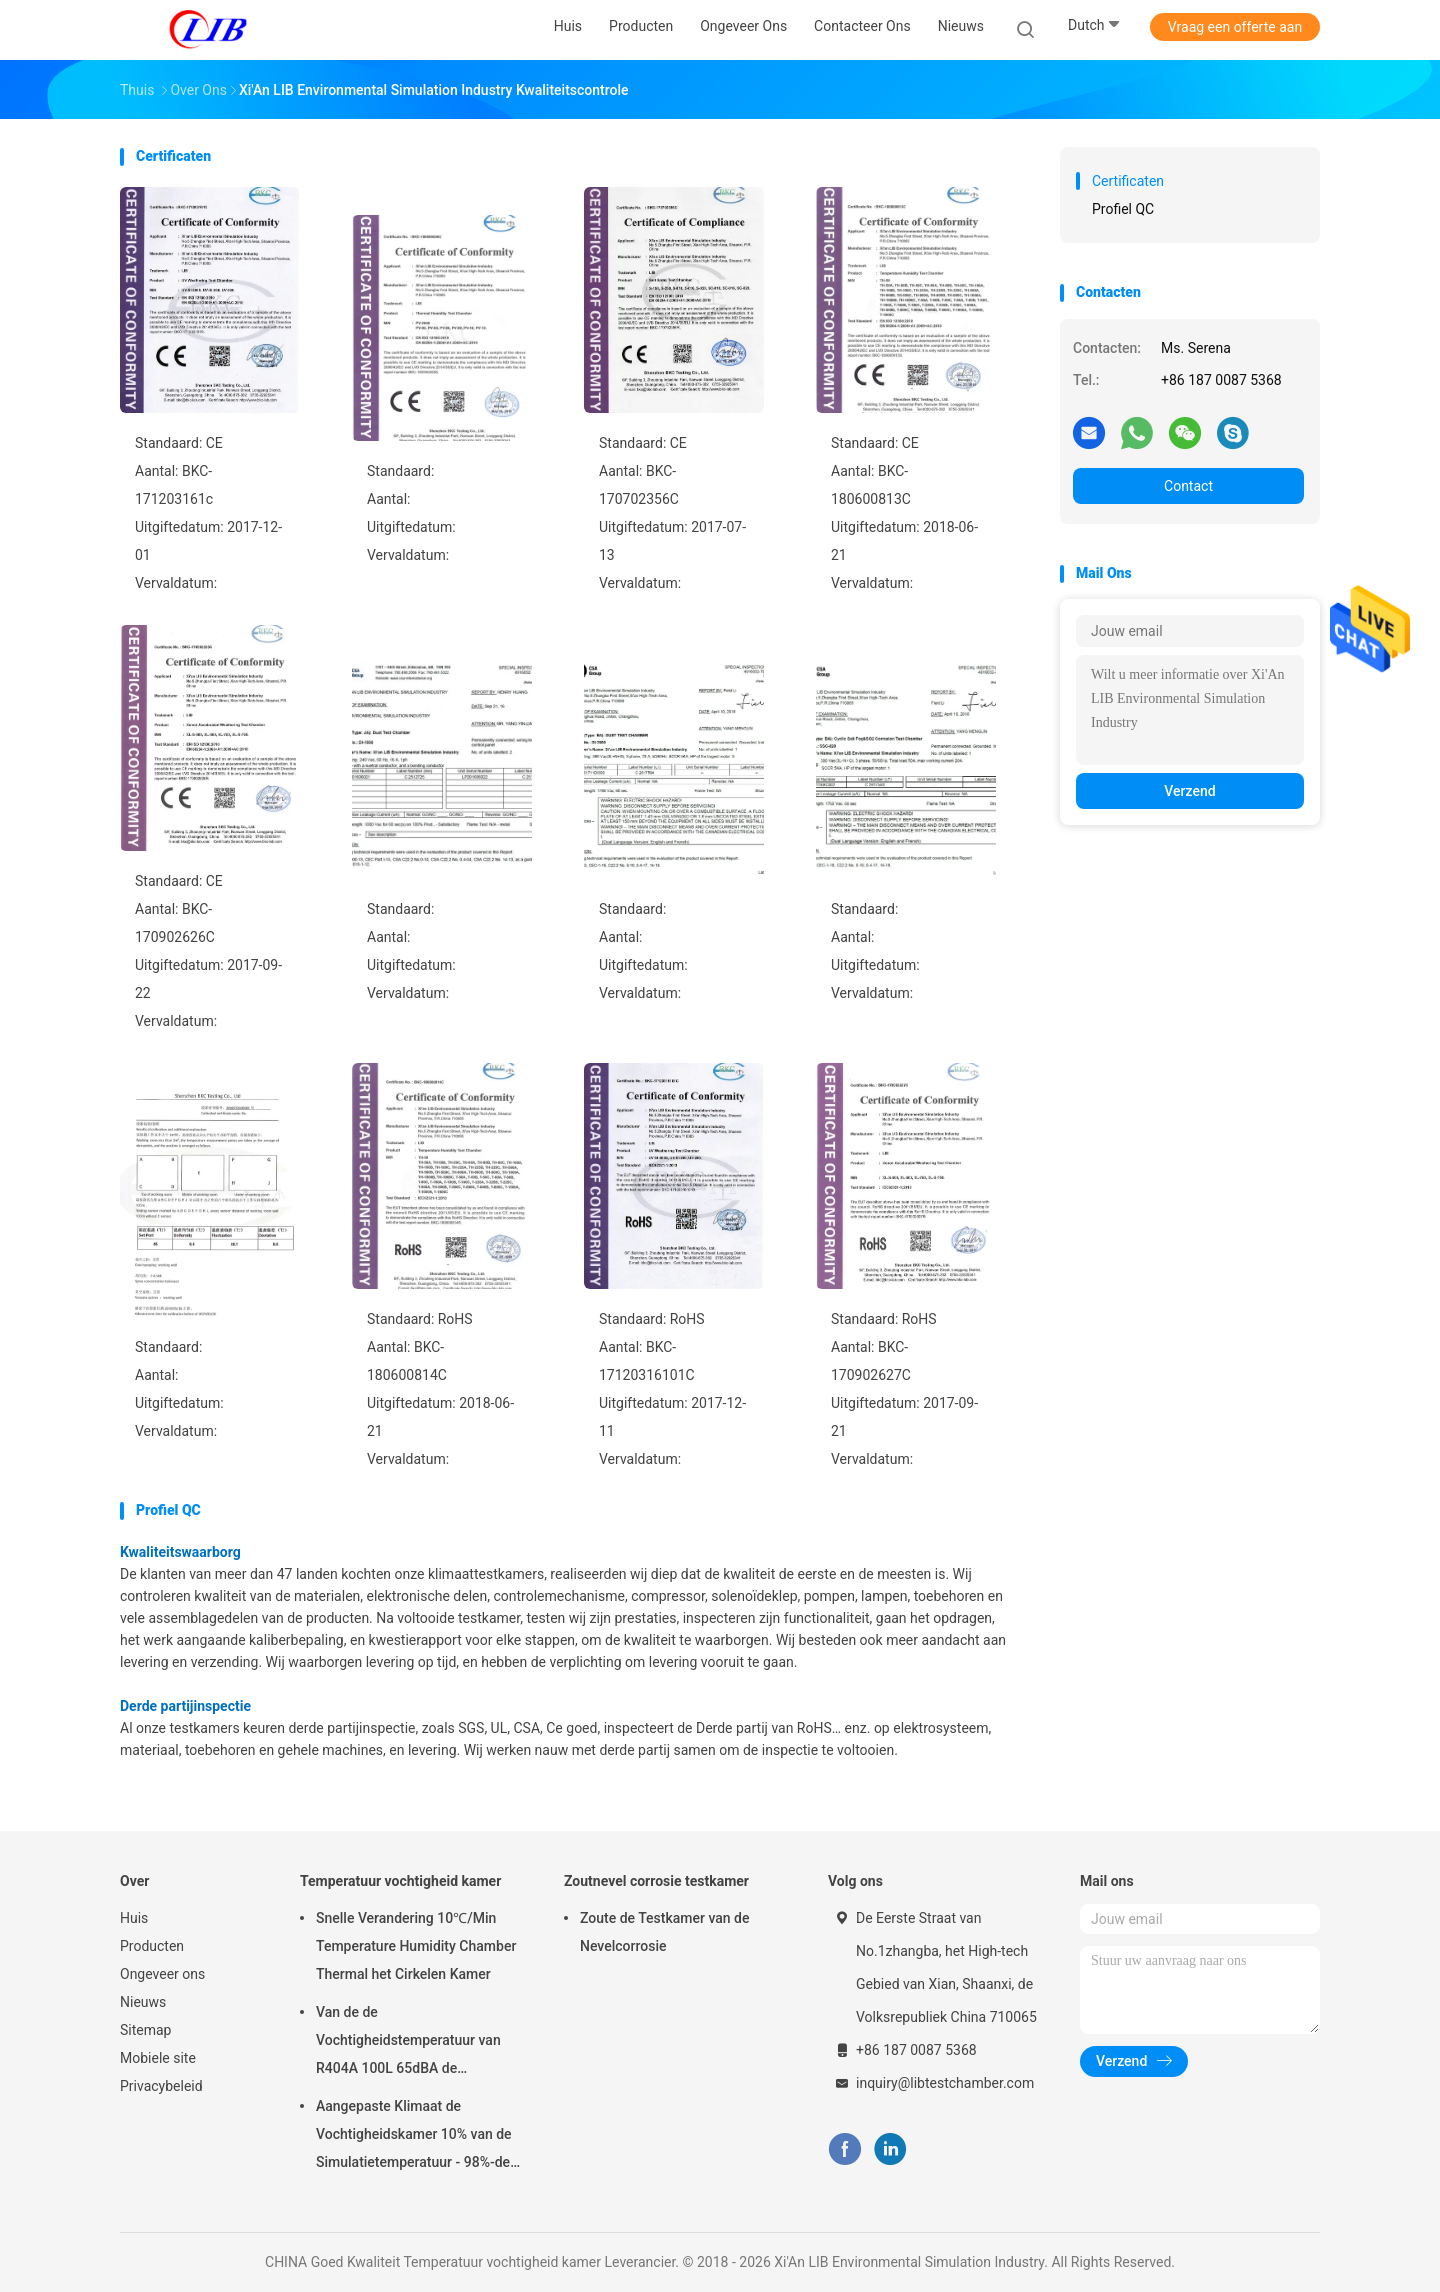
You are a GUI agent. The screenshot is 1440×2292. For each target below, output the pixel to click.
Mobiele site (158, 2058)
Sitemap (145, 2030)
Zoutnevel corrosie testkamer (656, 1881)
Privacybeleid (161, 2086)
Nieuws (143, 2002)
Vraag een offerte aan (1235, 27)
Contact (1188, 486)
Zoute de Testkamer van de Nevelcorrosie (664, 1932)
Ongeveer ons (162, 1974)
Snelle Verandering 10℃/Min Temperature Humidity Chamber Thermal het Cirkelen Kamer (416, 1946)
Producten (152, 1946)
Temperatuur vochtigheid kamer (400, 1881)
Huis (134, 1918)
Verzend (1189, 791)
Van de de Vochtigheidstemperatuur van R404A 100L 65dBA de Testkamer (408, 2043)
